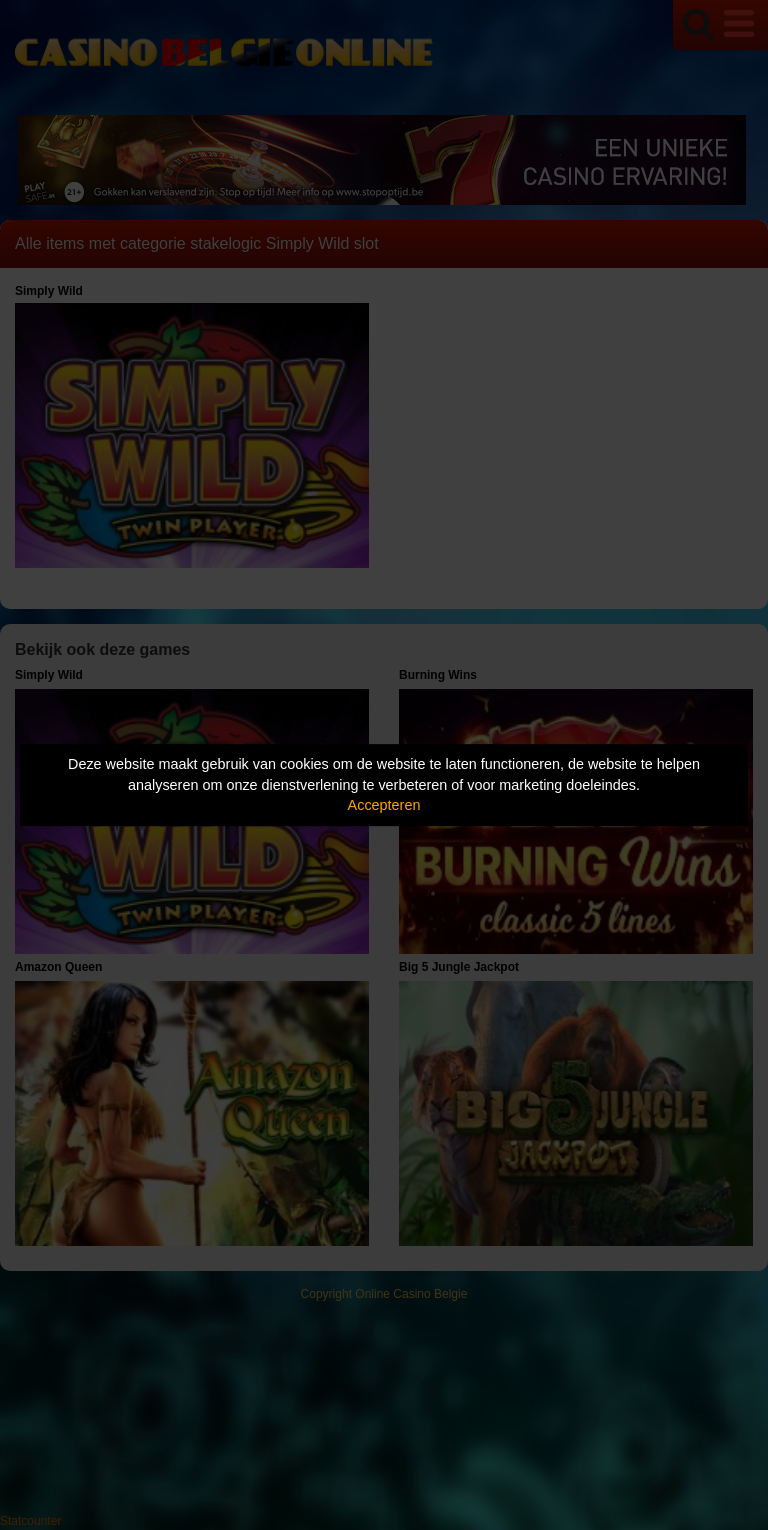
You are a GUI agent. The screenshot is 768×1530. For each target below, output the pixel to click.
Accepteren (384, 805)
